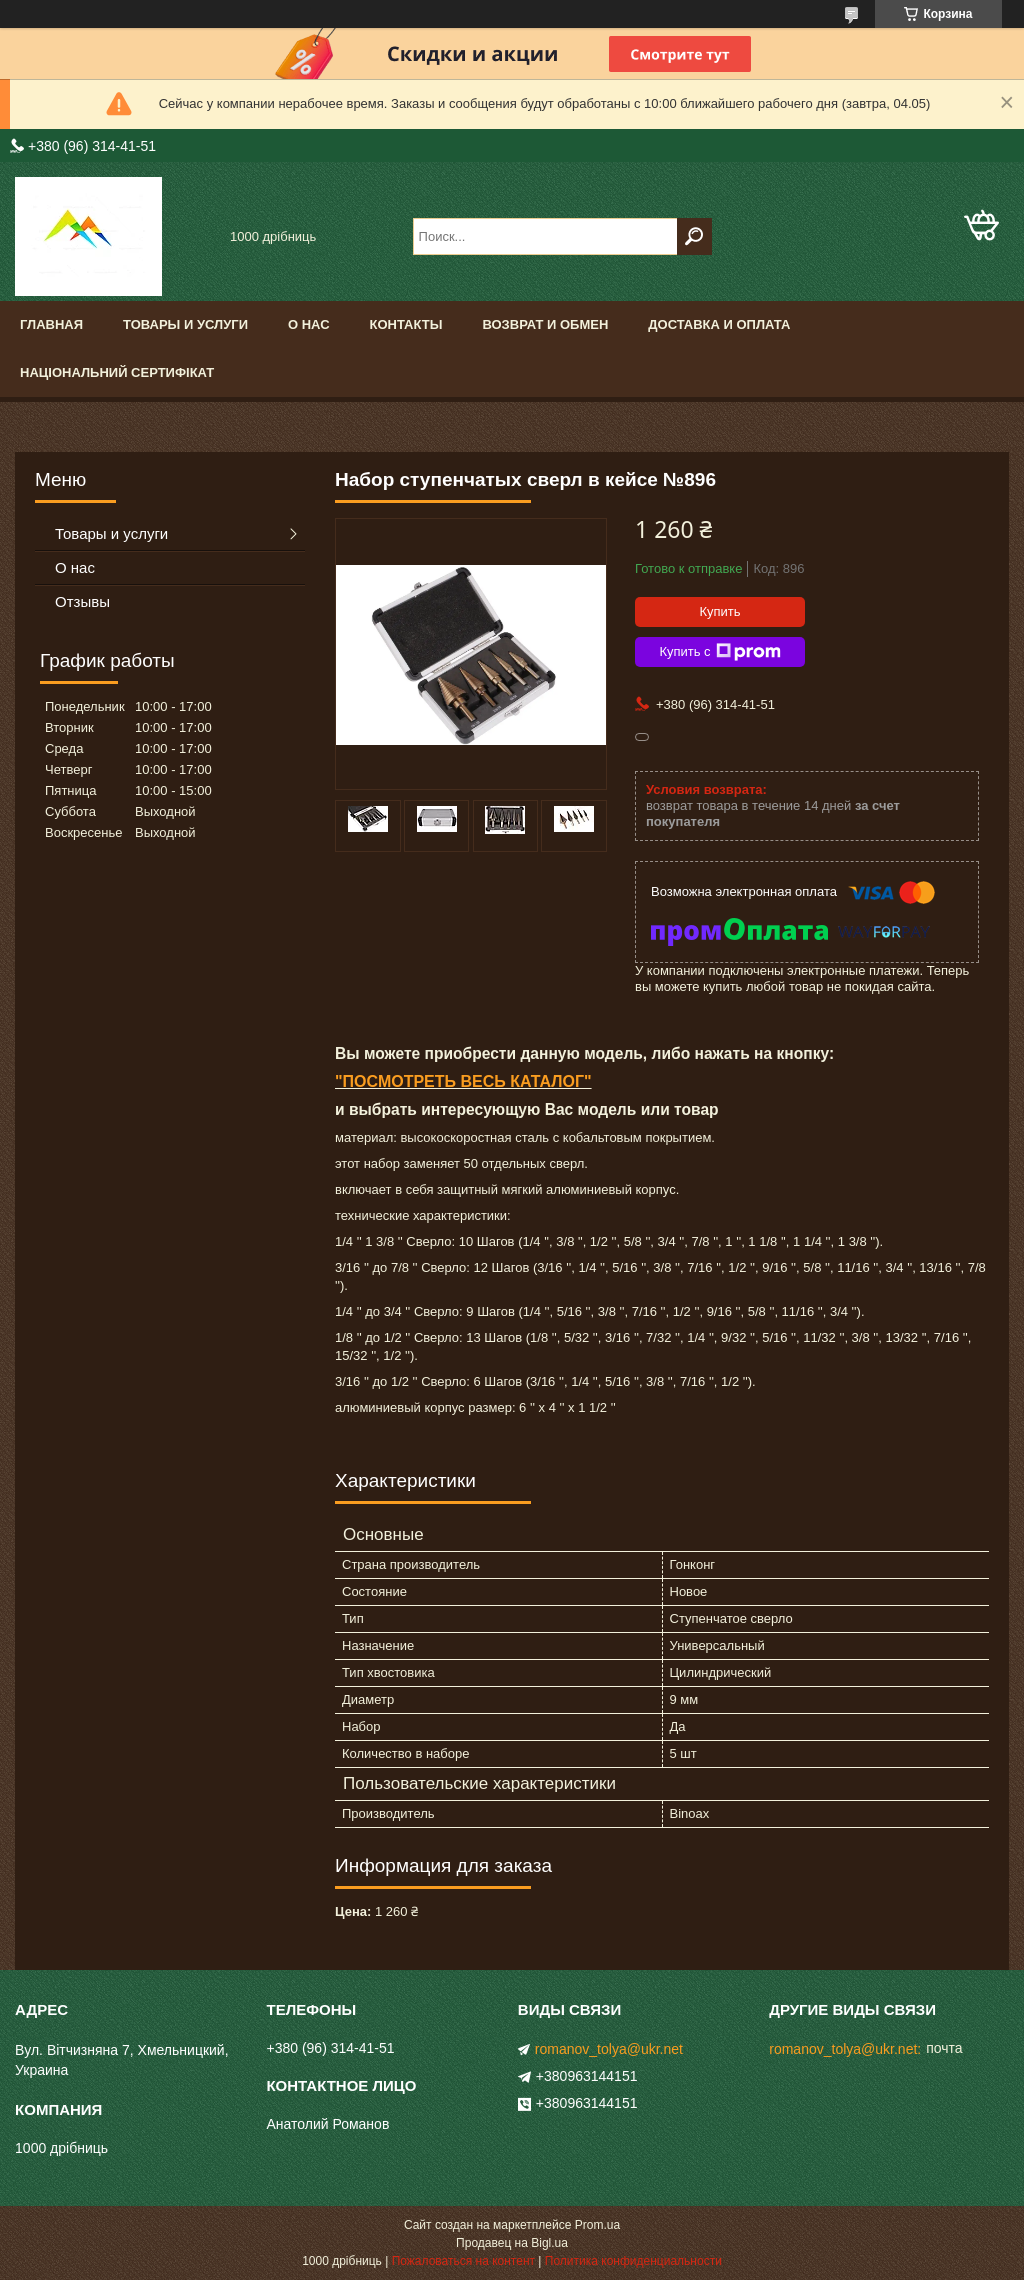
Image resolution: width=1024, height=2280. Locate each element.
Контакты (406, 324)
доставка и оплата (719, 324)
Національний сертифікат (117, 372)
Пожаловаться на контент (463, 2261)
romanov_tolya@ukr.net (609, 2049)
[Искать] (694, 236)
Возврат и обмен (545, 324)
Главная (51, 324)
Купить (719, 611)
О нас (309, 324)
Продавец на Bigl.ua (512, 2243)
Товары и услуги (185, 324)
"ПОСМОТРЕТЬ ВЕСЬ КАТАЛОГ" (463, 1081)
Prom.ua (597, 2225)
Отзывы (82, 601)
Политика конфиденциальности (633, 2261)
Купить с (719, 652)
